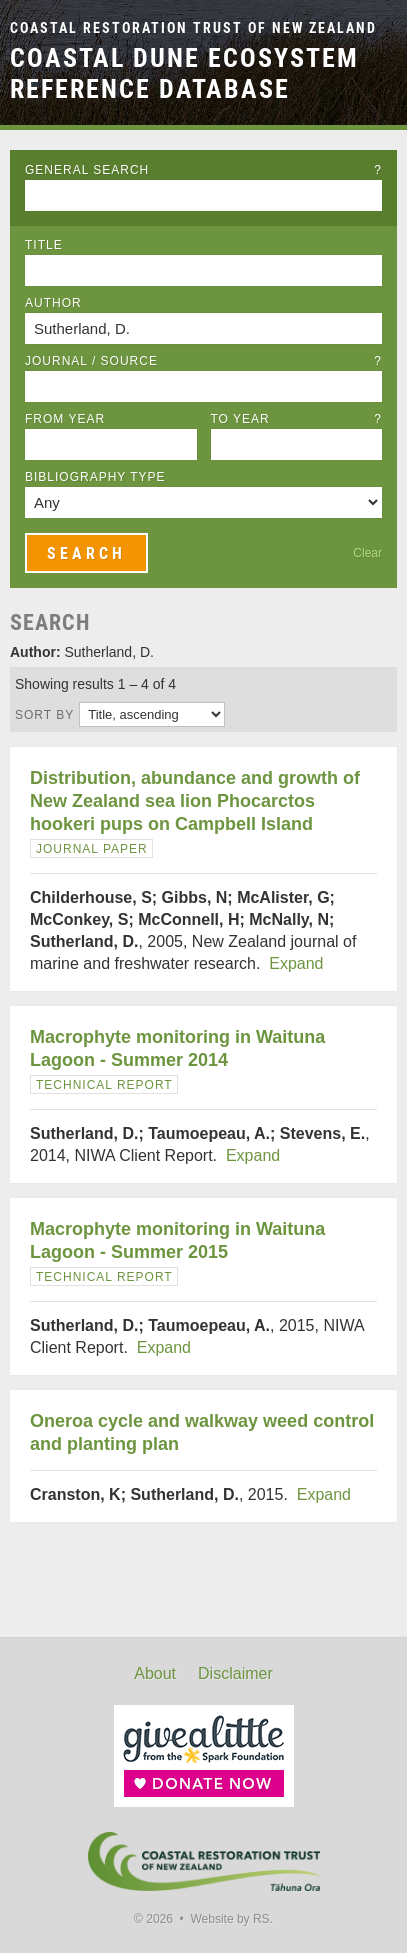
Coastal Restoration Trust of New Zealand (193, 28)
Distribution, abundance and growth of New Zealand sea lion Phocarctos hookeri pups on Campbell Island (195, 801)
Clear (367, 553)
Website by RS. (231, 1919)
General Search (203, 170)
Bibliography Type (95, 477)
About (155, 1673)
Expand (296, 963)
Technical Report (104, 1085)
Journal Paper (92, 849)
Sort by (44, 715)
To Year (297, 419)
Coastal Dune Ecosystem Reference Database (184, 73)
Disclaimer (235, 1673)
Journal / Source (203, 361)
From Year (65, 419)
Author (53, 303)
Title (44, 245)
